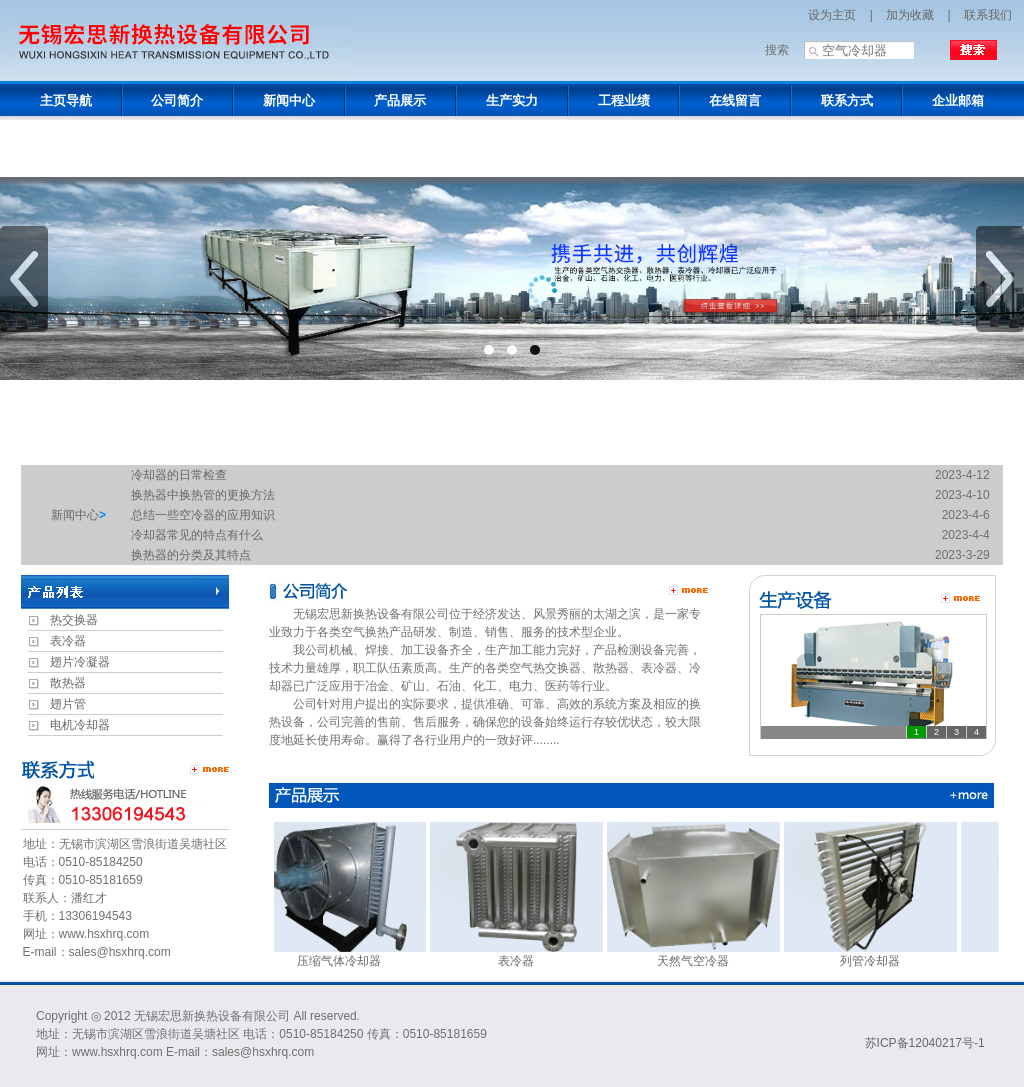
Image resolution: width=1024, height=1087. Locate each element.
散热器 (68, 683)
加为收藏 (910, 15)
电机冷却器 (80, 725)
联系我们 (988, 15)
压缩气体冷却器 (346, 954)
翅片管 (68, 704)
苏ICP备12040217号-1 (925, 1043)
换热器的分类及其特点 (191, 555)
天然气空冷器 (700, 954)
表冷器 (68, 641)
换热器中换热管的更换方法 (203, 495)
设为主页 (832, 15)
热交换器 (74, 620)
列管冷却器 (877, 954)
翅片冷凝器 (80, 662)
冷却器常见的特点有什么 (197, 535)
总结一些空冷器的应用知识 (203, 515)
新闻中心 (75, 515)
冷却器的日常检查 (179, 475)
